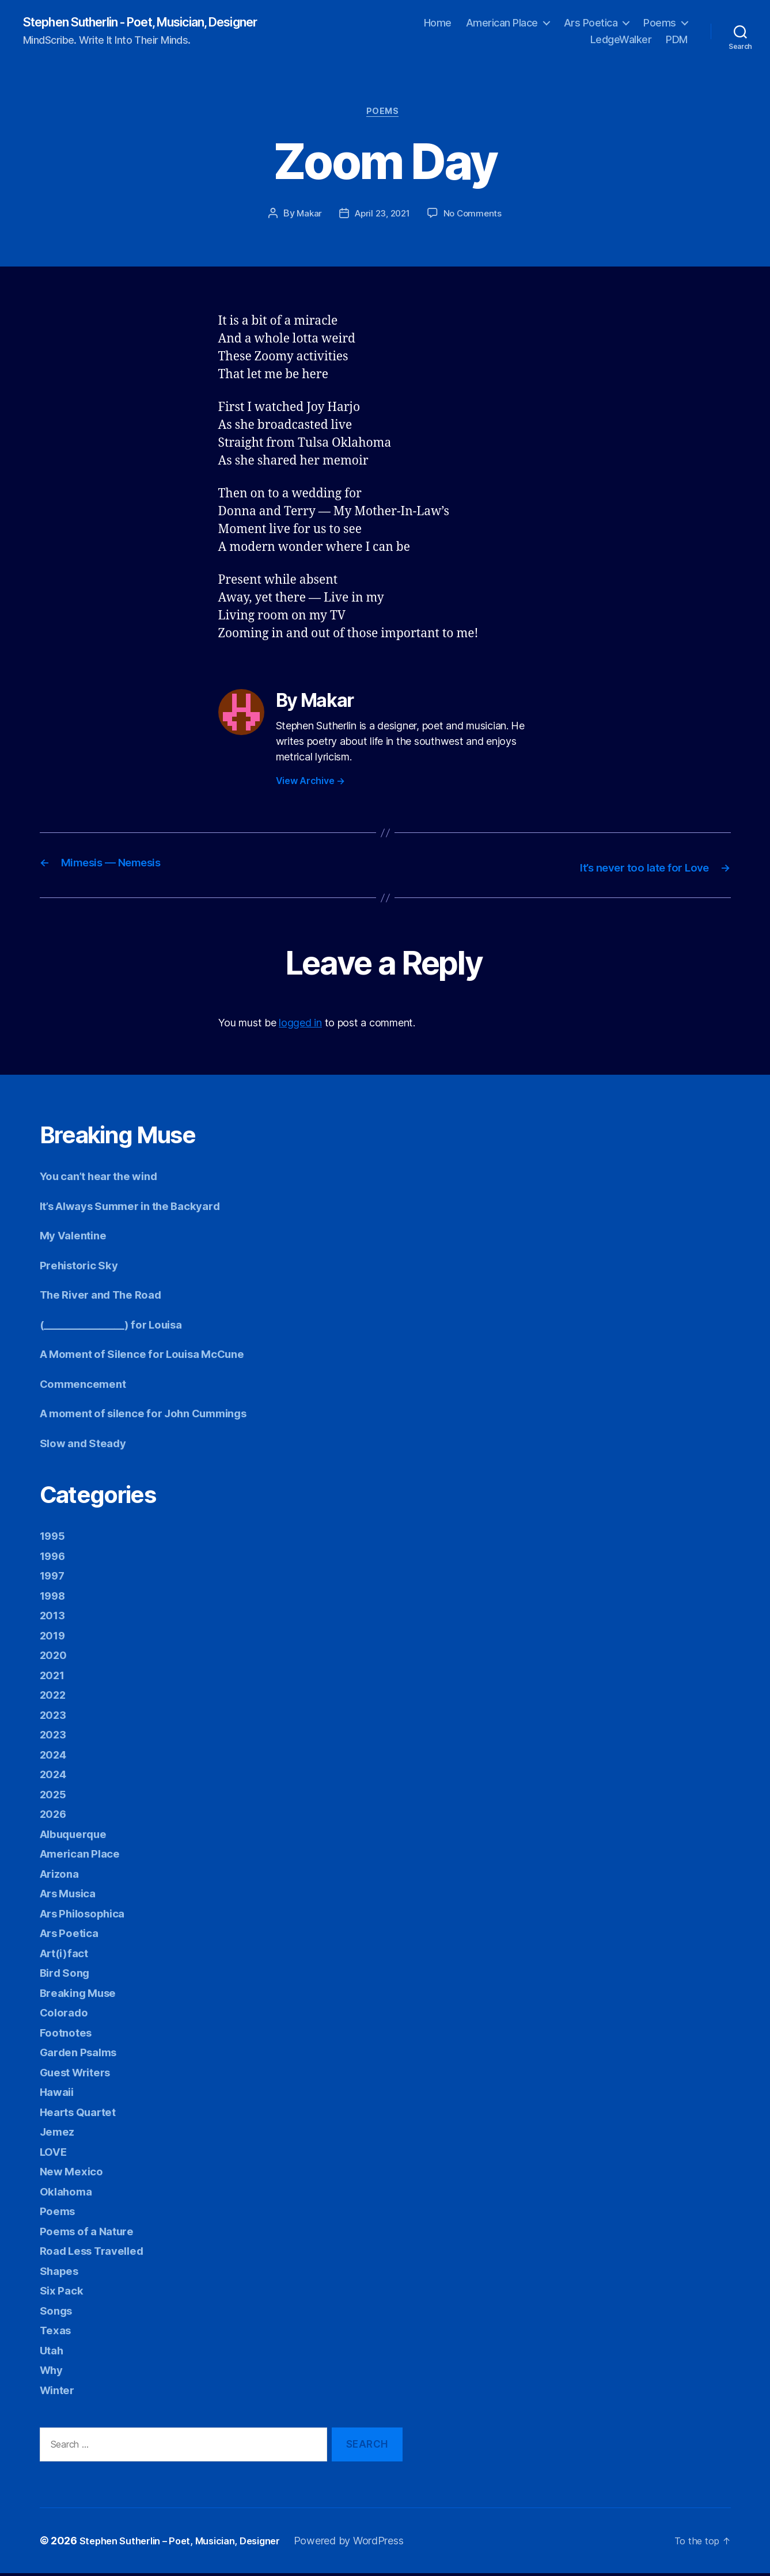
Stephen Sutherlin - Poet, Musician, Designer (162, 23)
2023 (55, 1717)
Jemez (59, 2134)
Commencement (87, 1386)
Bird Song (68, 1975)
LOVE (55, 2154)
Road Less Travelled (99, 2253)
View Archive (310, 785)
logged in (300, 1025)
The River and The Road (108, 1297)
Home (438, 23)
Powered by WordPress (368, 2543)
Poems (659, 23)
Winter (59, 2392)
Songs (58, 2312)
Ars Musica (72, 1896)
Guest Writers (81, 2074)
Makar (306, 217)
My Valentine (77, 1238)
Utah (53, 2352)
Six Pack (64, 2293)
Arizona (62, 1876)
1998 (55, 1598)
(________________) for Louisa (119, 1326)
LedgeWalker (621, 41)
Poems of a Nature (92, 2233)
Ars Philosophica (89, 1915)
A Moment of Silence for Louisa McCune (155, 1356)
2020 (55, 1657)
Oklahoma (69, 2193)
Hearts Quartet (83, 2114)
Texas (57, 2333)
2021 (54, 1677)
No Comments (475, 217)
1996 (55, 1558)
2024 (55, 1756)
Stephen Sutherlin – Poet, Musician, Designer (189, 2543)
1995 (54, 1538)
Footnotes (69, 2034)
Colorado (67, 2015)
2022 (55, 1697)
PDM (677, 41)
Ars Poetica (591, 23)
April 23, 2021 (382, 217)
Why (53, 2372)
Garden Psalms (83, 2055)
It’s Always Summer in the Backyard (143, 1208)
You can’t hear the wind (107, 1178)
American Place (502, 23)
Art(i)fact (67, 1955)
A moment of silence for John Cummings (157, 1416)
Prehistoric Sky (83, 1267)
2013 (54, 1618)
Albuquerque (78, 1836)
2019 (54, 1637)
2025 (55, 1796)
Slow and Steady (88, 1445)
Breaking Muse (83, 1995)
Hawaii (59, 2094)
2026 (55, 1816)
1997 (54, 1578)
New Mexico (75, 2174)
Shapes (61, 2273)
